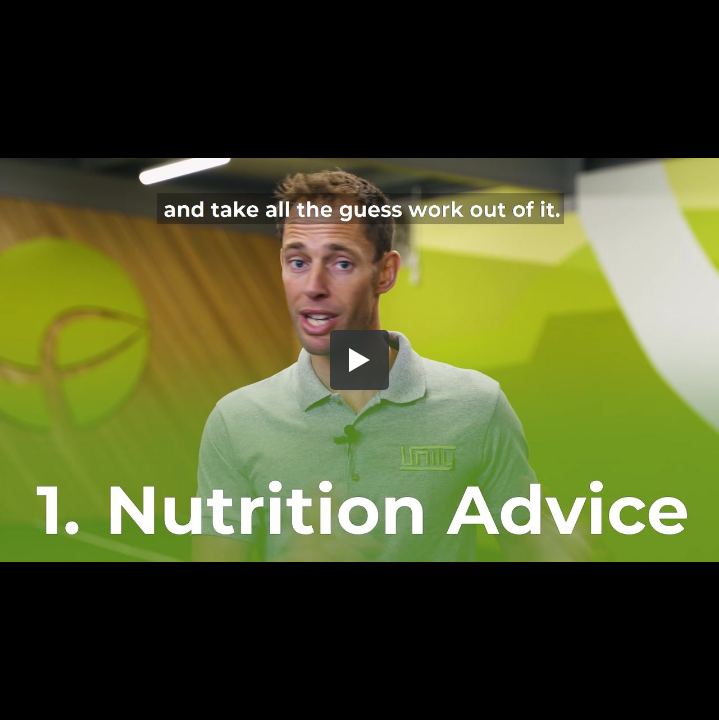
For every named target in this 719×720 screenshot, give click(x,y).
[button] (360, 360)
